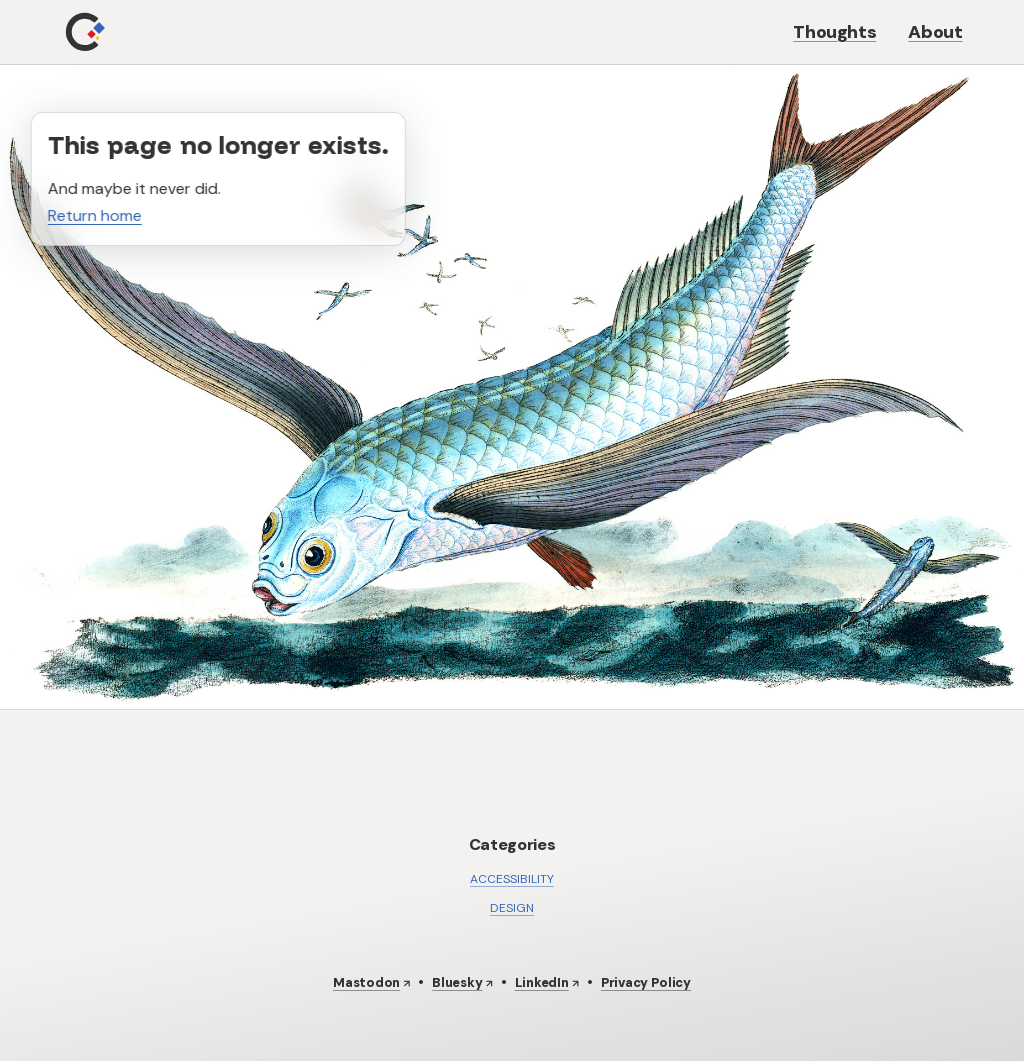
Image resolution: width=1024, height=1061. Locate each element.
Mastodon (366, 982)
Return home (95, 215)
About (935, 32)
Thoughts (834, 32)
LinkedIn (542, 982)
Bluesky (457, 982)
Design (512, 908)
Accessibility (512, 879)
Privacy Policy (646, 982)
